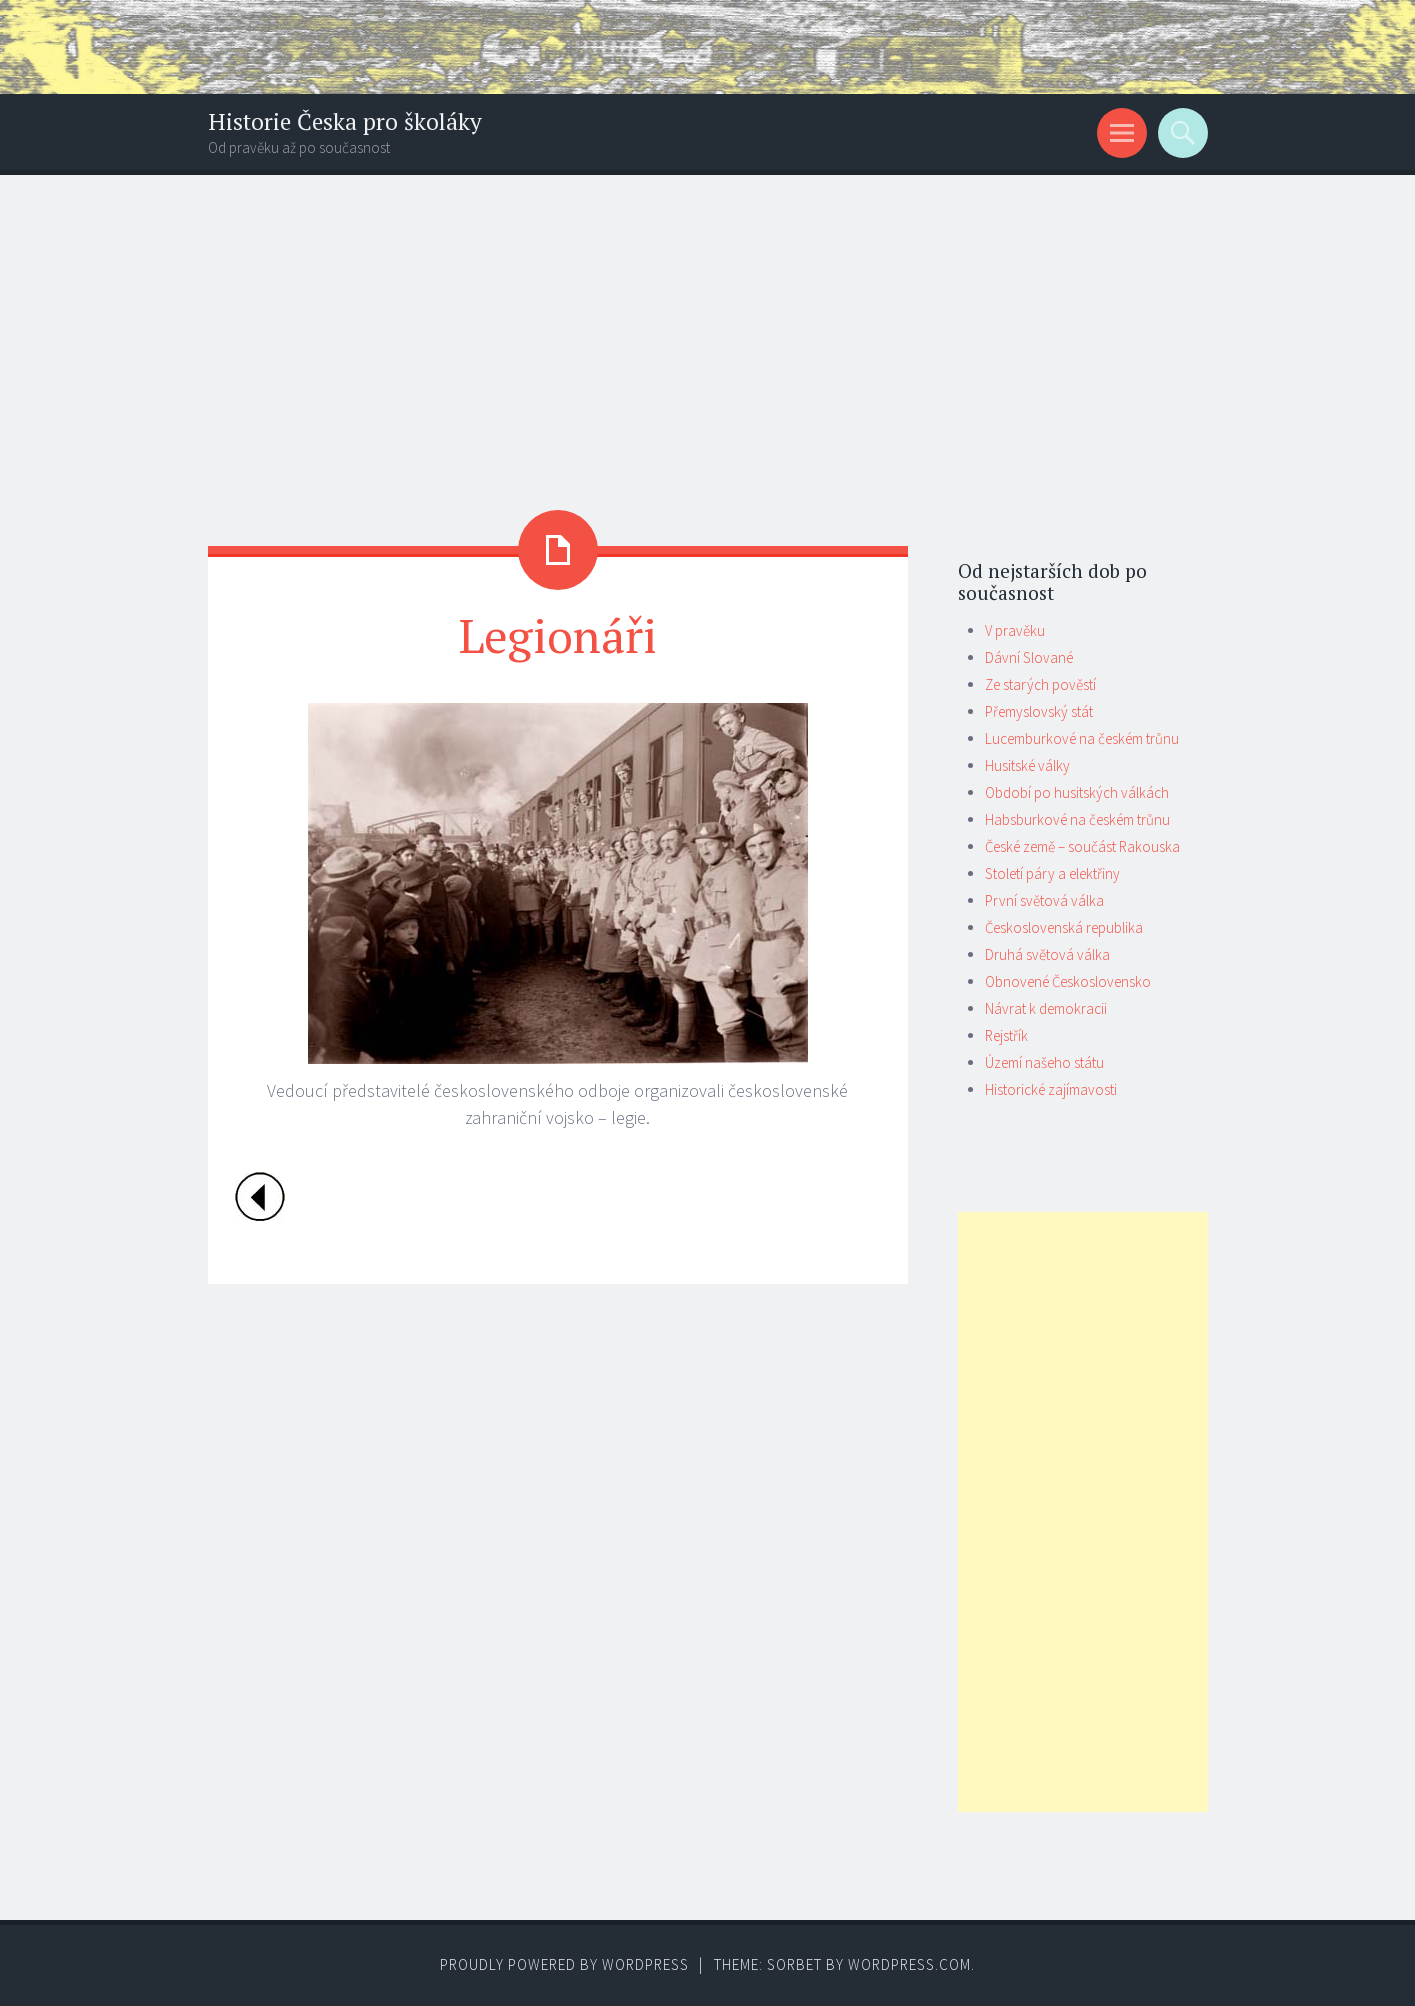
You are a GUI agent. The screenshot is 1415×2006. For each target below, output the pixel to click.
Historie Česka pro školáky (345, 121)
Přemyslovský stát (1039, 711)
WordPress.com (909, 1964)
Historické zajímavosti (1051, 1089)
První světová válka (1044, 900)
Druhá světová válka (1047, 954)
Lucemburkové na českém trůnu (1082, 738)
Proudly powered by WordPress (564, 1964)
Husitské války (1027, 765)
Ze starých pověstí (1040, 684)
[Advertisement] (708, 325)
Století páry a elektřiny (1052, 873)
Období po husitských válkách (1077, 792)
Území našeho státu (1044, 1062)
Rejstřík (1006, 1035)
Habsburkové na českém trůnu (1077, 819)
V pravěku (1015, 630)
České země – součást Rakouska (1082, 846)
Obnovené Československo (1068, 981)
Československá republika (1064, 927)
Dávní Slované (1029, 657)
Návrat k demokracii (1046, 1008)
